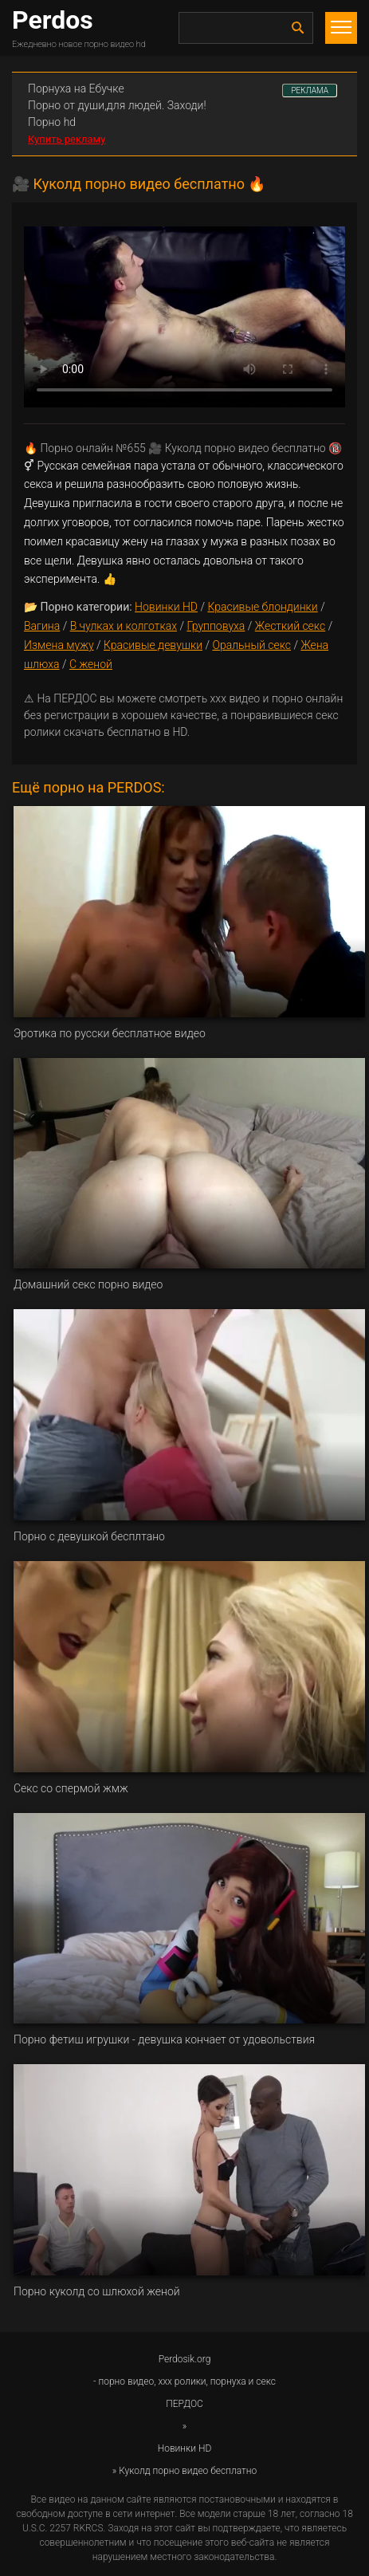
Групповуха (215, 625)
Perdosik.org (185, 2359)
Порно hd (52, 122)
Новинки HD (166, 606)
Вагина (42, 625)
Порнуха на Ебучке (76, 88)
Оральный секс (251, 645)
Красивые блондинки (262, 606)
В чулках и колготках (123, 625)
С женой (90, 664)
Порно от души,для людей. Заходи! (117, 105)
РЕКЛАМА (309, 90)
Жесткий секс (290, 625)
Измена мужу (59, 645)
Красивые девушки (153, 645)
